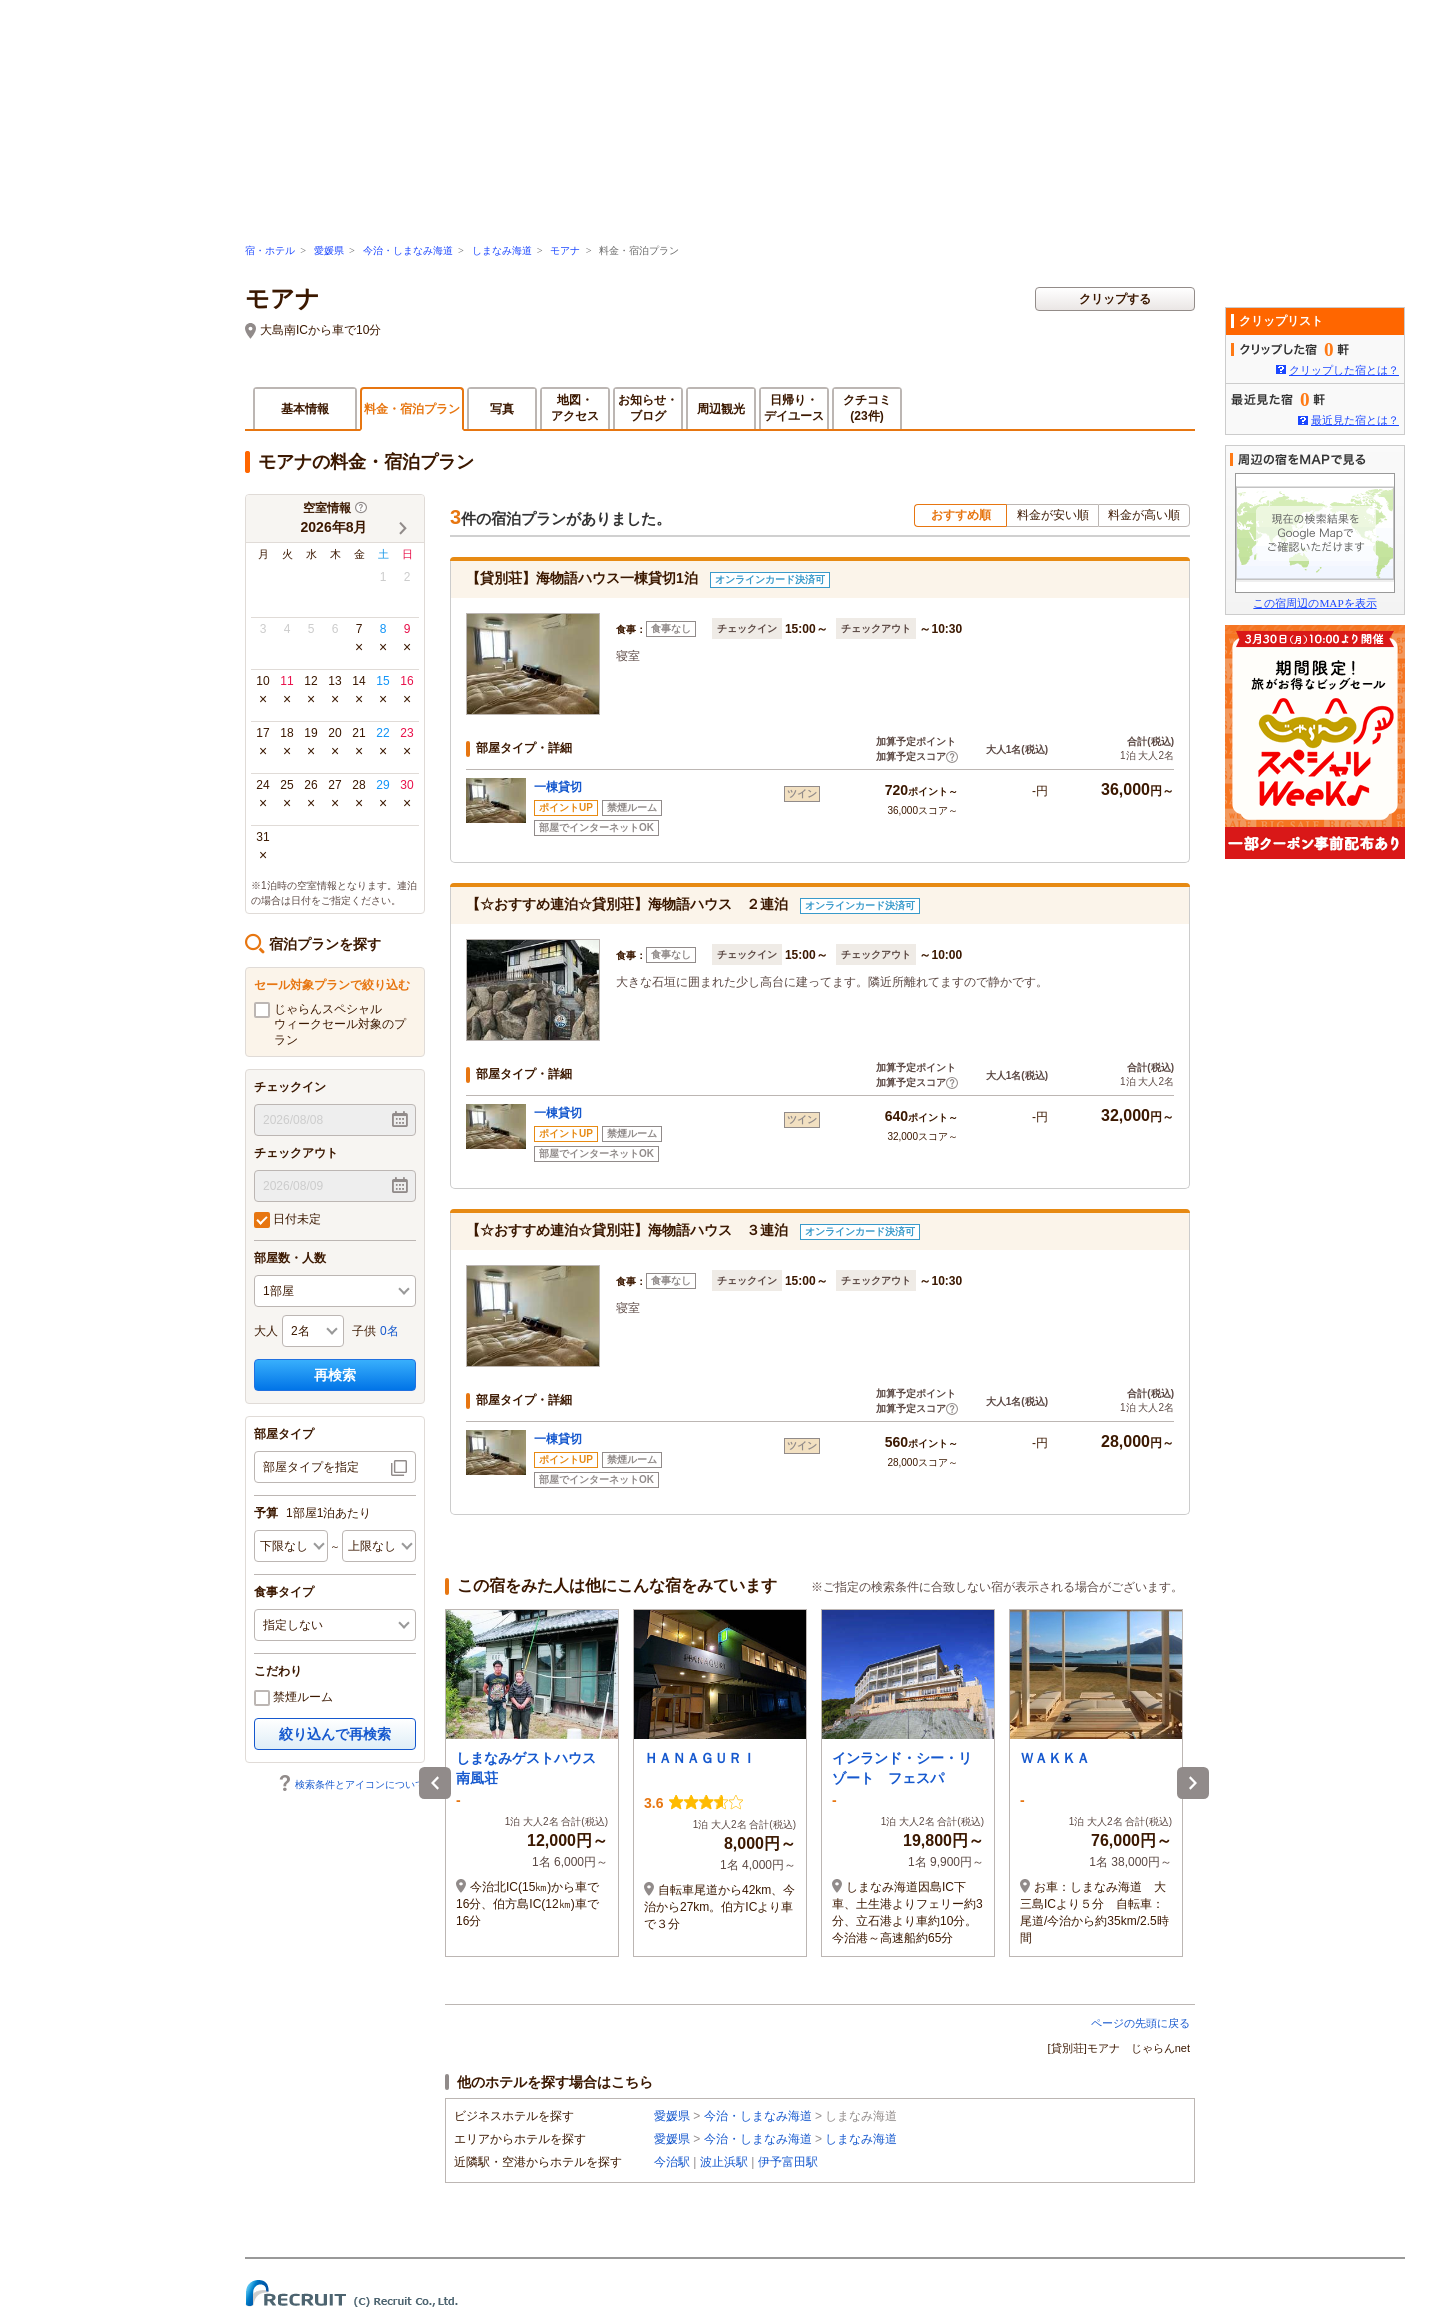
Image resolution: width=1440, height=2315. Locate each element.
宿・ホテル (270, 250)
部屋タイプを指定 (311, 1467)
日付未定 (287, 1220)
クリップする (1115, 299)
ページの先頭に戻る (1140, 2023)
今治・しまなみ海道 (408, 250)
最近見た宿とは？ (1355, 420)
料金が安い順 (1053, 515)
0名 (389, 1331)
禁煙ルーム (293, 1698)
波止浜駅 (724, 2162)
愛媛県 (329, 250)
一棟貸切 (558, 787)
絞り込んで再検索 (335, 1734)
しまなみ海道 (502, 250)
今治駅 (672, 2162)
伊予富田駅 (788, 2162)
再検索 (335, 1375)
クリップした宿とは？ (1344, 370)
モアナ (565, 250)
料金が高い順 (1144, 515)
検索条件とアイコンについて (351, 1784)
